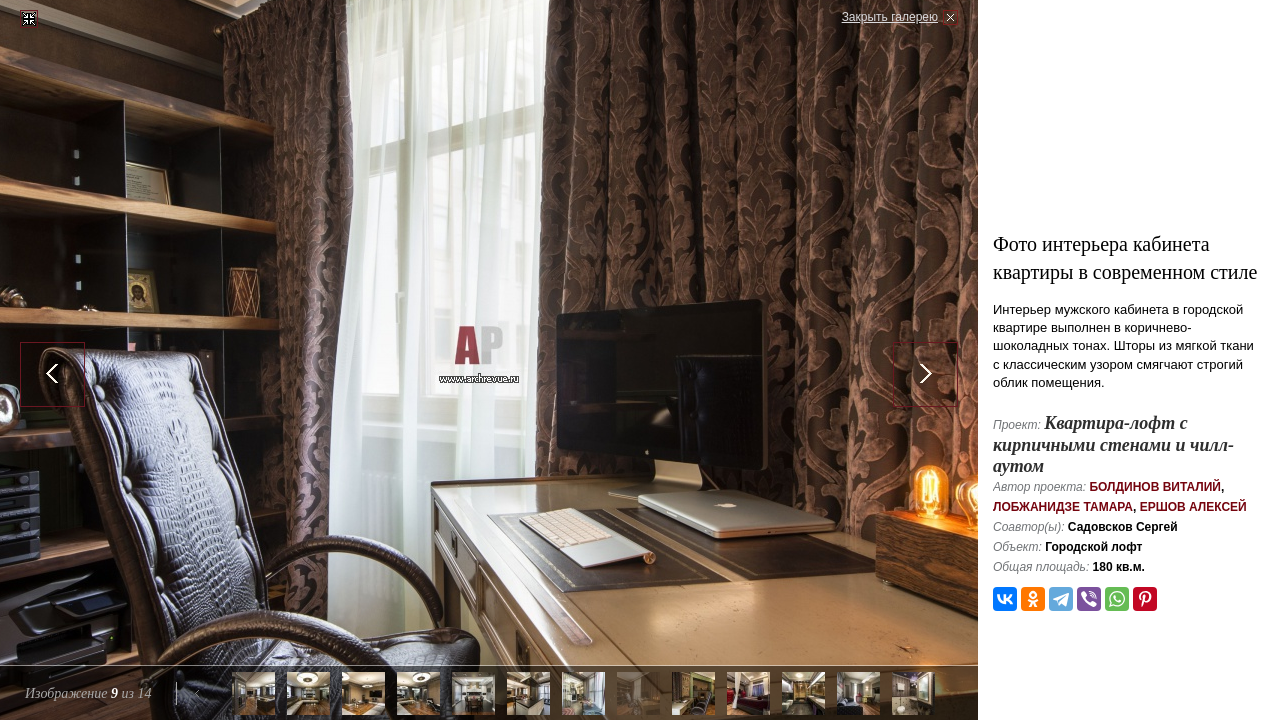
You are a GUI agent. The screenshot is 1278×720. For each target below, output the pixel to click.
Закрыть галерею (890, 17)
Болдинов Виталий (1155, 487)
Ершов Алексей (1193, 507)
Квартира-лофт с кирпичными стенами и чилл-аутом (1113, 444)
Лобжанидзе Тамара (1063, 507)
